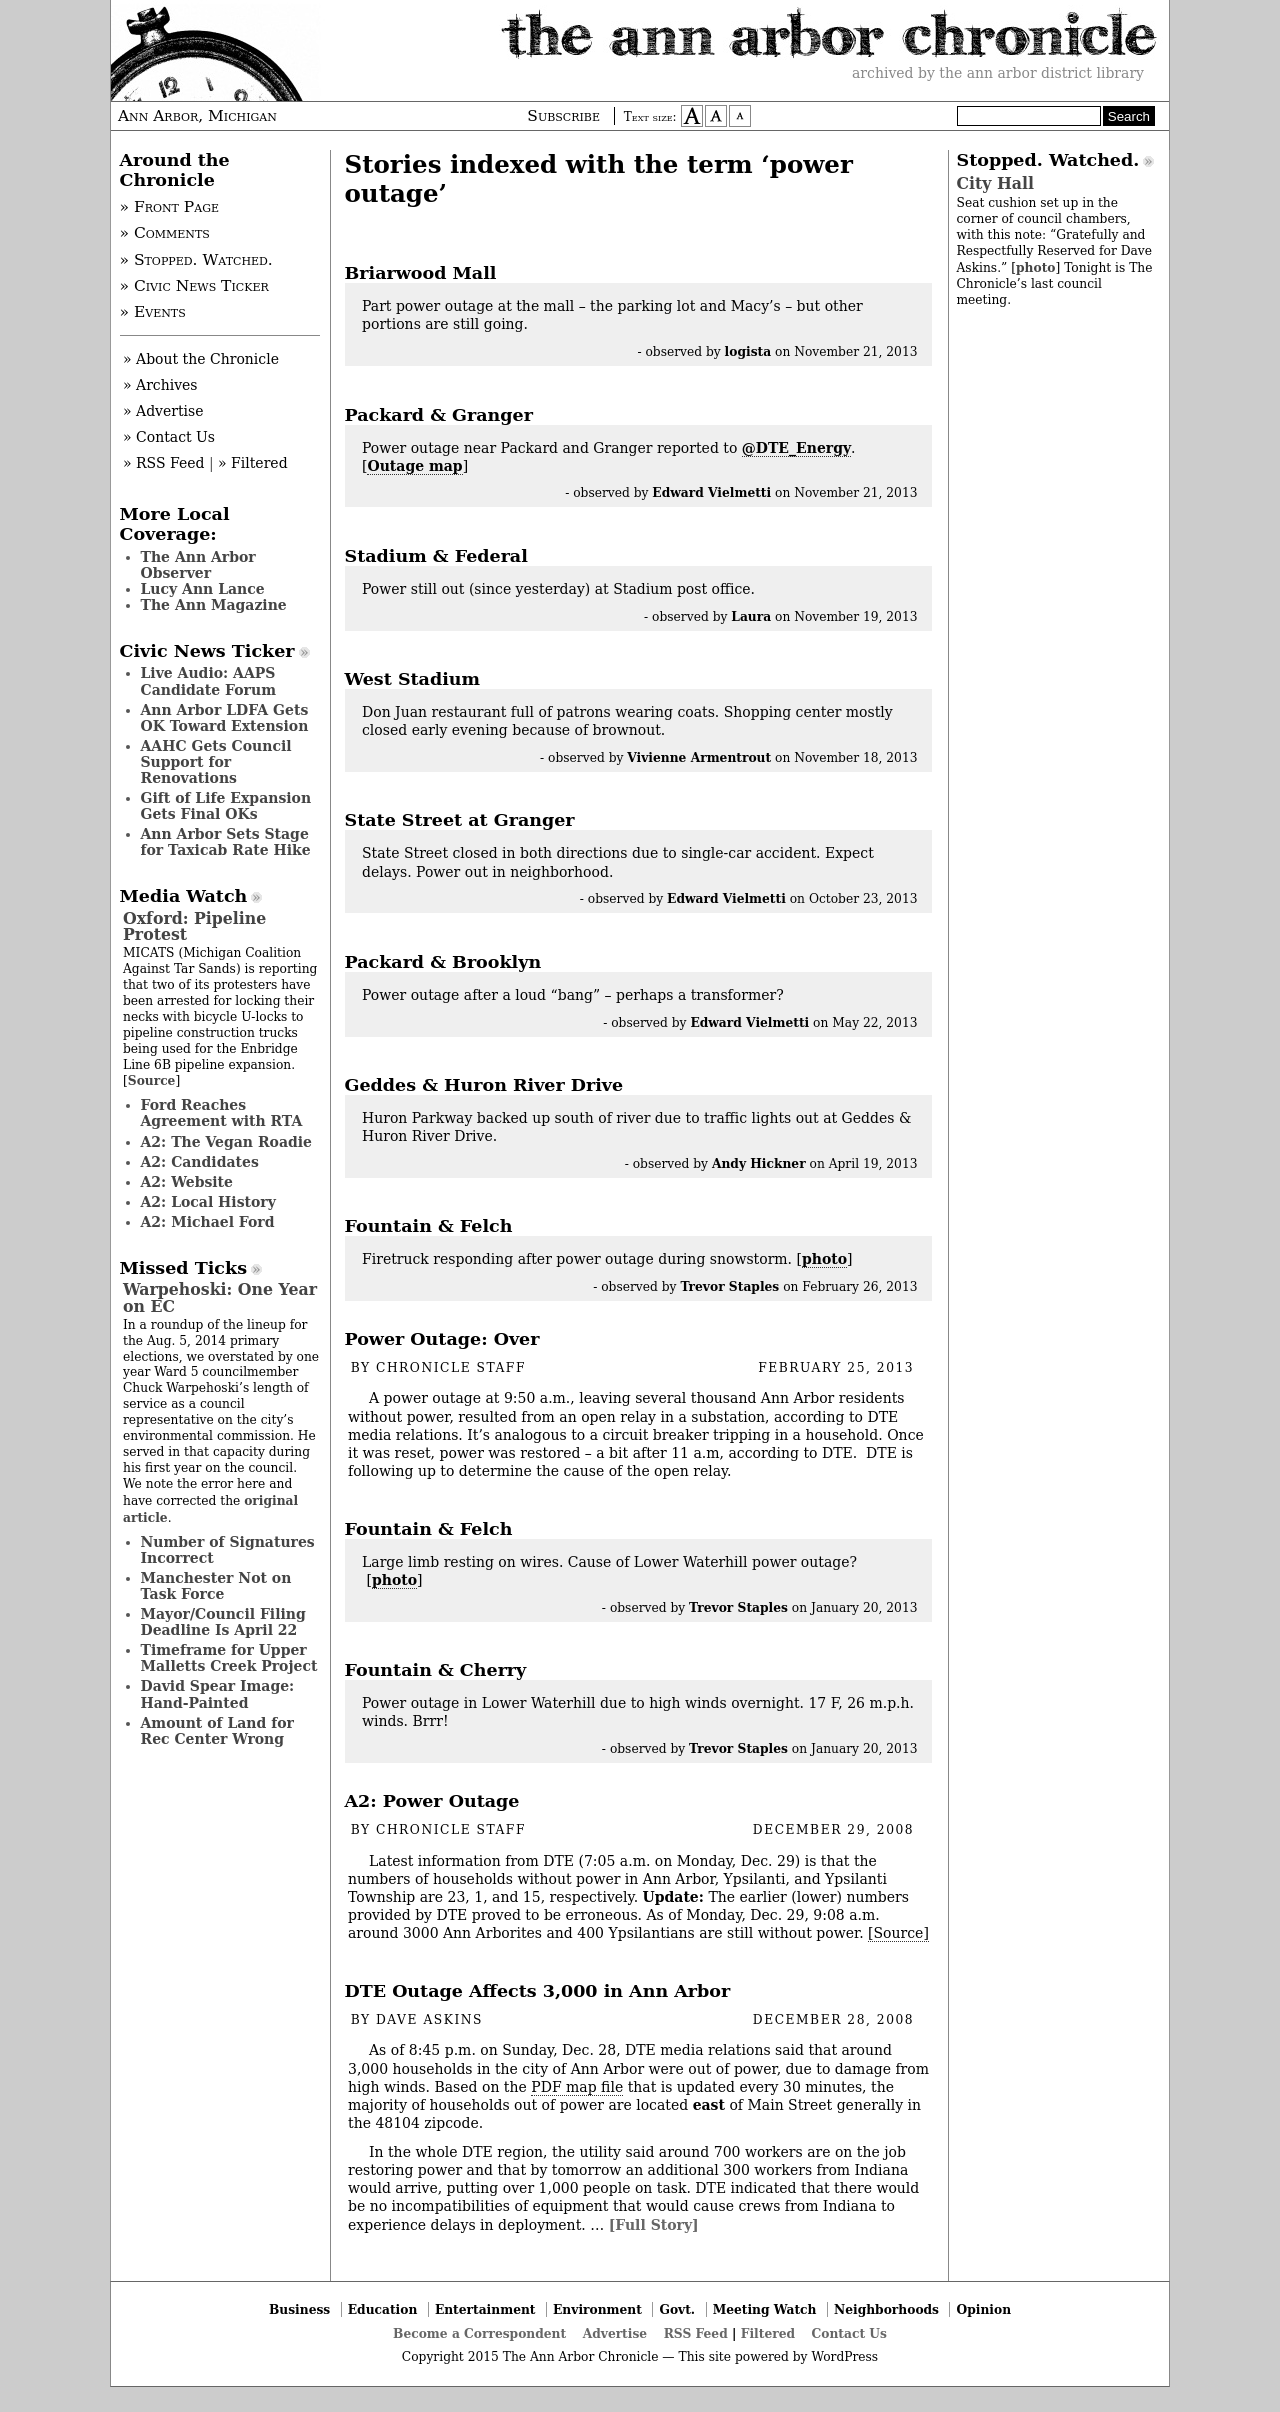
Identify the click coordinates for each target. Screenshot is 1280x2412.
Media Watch (184, 896)
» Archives (160, 385)
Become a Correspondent (479, 2333)
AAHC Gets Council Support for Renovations (216, 762)
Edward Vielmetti (711, 492)
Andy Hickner (759, 1163)
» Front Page (170, 207)
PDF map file (577, 2087)
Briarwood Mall (421, 273)
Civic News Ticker (207, 651)
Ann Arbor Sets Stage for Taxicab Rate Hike (226, 842)
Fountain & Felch (429, 1226)
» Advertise (163, 411)
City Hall (995, 183)
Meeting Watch (765, 2309)
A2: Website (187, 1182)
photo (824, 1259)
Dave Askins (429, 2020)
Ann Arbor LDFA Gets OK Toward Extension (225, 718)
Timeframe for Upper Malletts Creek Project (229, 1658)
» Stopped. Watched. (196, 260)
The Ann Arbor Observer (198, 565)
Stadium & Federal (436, 556)
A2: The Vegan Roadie (226, 1142)
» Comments (165, 233)
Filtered (768, 2333)
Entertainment (485, 2309)
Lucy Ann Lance (203, 589)
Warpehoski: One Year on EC (220, 1297)
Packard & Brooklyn (443, 962)
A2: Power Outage (432, 1801)
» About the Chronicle (201, 359)
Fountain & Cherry (436, 1670)
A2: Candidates (200, 1162)
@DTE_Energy (796, 448)
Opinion (984, 2309)
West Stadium (413, 679)
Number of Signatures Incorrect (228, 1550)
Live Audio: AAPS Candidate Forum (209, 681)
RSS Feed (696, 2333)
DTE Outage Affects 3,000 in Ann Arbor (538, 1991)
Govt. (677, 2309)
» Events (153, 312)
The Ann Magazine (214, 605)
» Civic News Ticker (194, 286)
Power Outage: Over (442, 1339)
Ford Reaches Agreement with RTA (222, 1113)
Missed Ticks (184, 1268)
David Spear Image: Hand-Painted (218, 1694)
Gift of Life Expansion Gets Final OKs (226, 806)
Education (383, 2309)
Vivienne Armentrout (699, 757)
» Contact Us (169, 437)
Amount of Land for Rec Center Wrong (217, 1731)
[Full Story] (654, 2225)
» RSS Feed (163, 463)
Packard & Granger (439, 415)
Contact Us (849, 2333)
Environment (597, 2309)
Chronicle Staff (451, 1368)
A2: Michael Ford (208, 1222)
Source (152, 1080)
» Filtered (253, 463)
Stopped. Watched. (1048, 160)
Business (299, 2309)
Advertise (615, 2333)
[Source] (898, 1933)
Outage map (414, 466)
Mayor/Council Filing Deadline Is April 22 (223, 1622)
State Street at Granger (460, 820)
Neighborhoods (886, 2309)
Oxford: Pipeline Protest (194, 926)
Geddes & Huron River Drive (484, 1085)
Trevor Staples (729, 1286)
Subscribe (563, 116)
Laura (751, 616)
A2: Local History (208, 1202)
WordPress (844, 2357)
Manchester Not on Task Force (216, 1586)
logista (748, 351)
